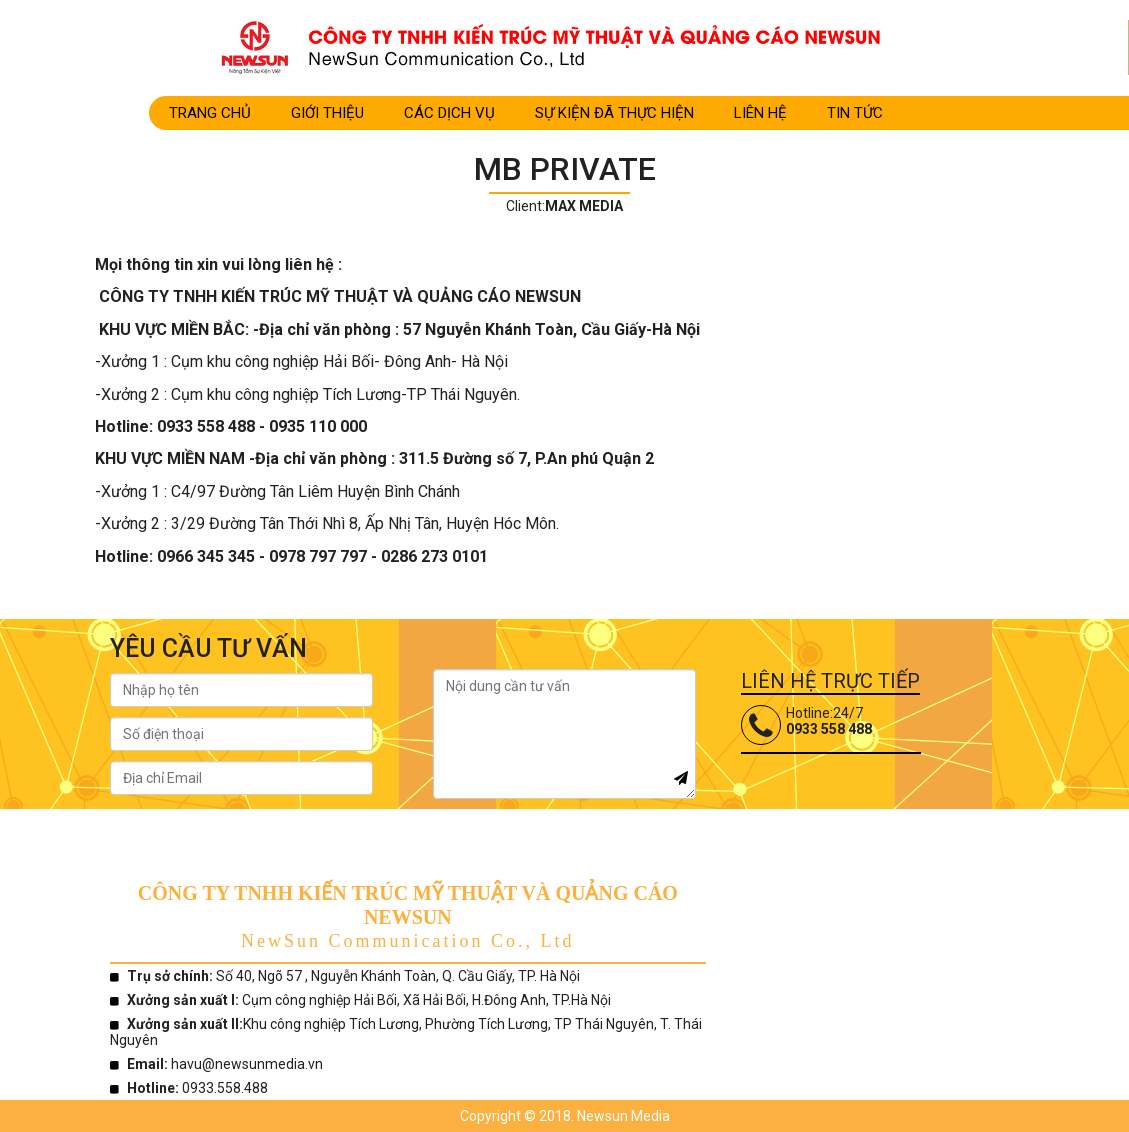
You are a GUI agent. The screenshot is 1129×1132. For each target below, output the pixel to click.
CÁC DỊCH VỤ (449, 113)
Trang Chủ (210, 113)
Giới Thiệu (327, 113)
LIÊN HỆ (760, 113)
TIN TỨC (855, 113)
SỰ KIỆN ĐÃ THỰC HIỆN (614, 113)
